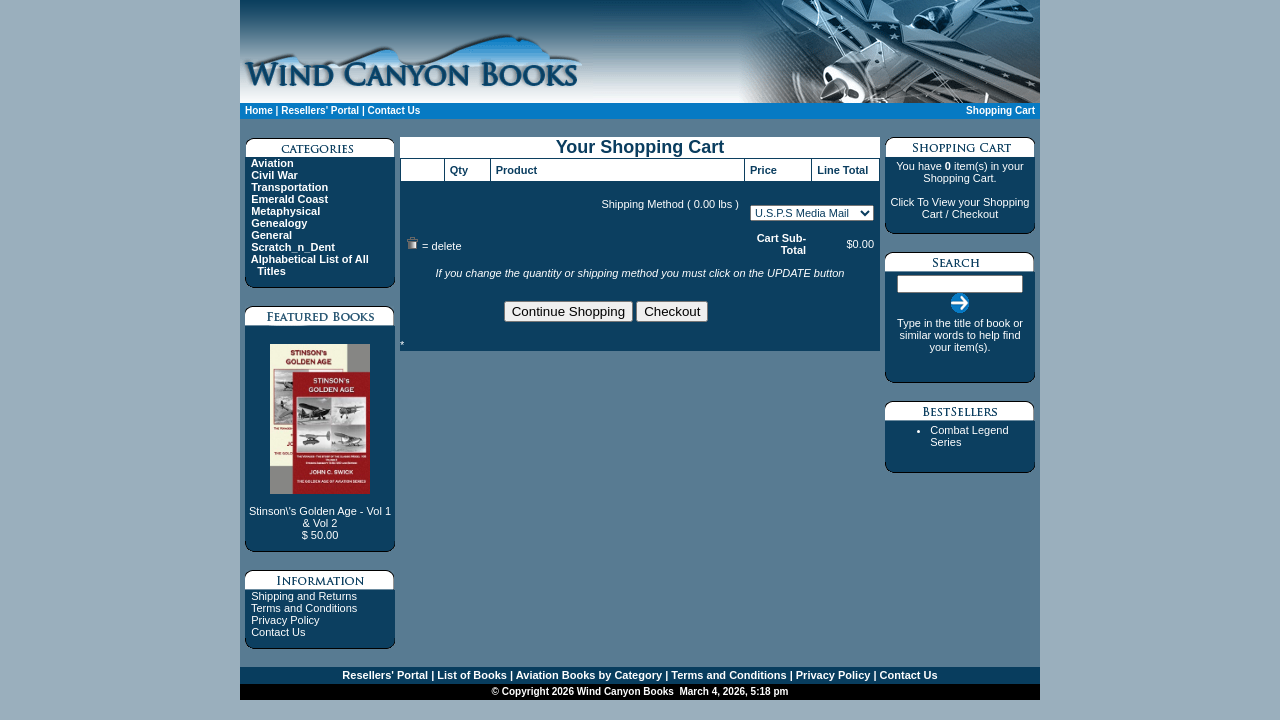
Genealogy (279, 223)
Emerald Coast (289, 199)
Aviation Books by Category (587, 675)
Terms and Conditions (304, 608)
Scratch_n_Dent (293, 247)
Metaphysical (285, 211)
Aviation (272, 163)
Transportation (289, 187)
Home (259, 110)
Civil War (274, 175)
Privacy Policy (285, 620)
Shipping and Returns (304, 596)
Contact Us (393, 110)
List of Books (470, 675)
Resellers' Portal (320, 110)
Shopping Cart (1000, 110)
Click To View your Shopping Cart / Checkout (959, 208)
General (271, 235)
